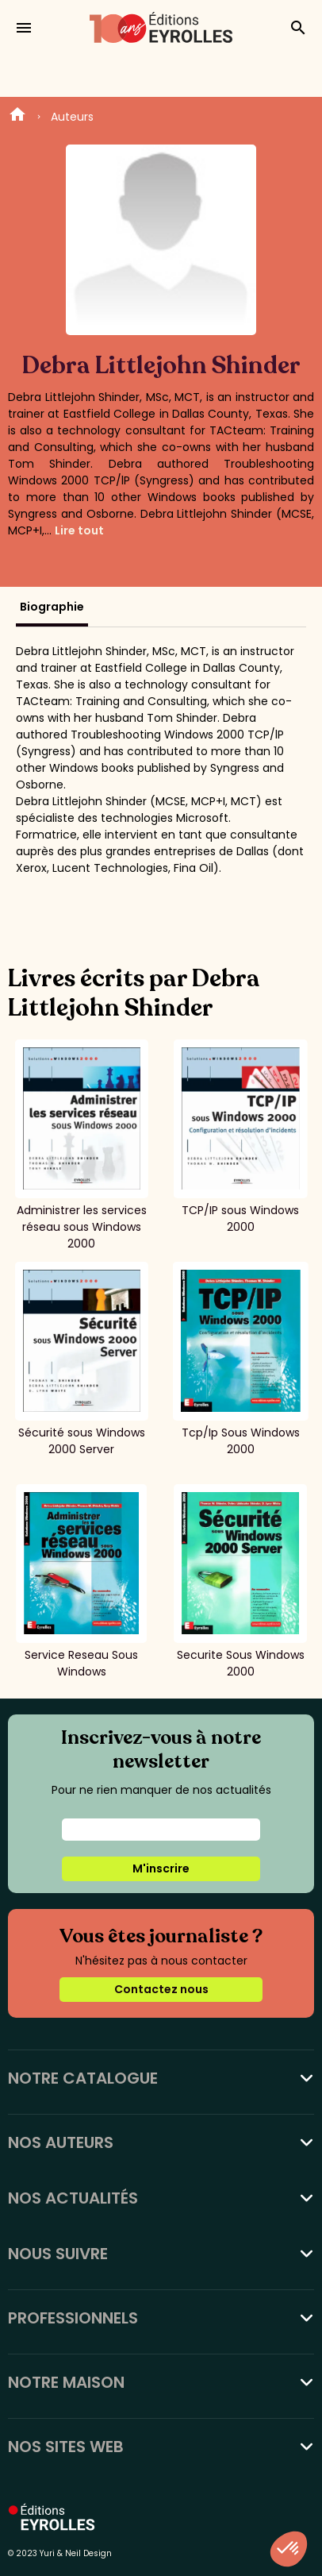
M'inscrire (161, 1868)
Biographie (52, 607)
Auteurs (72, 117)
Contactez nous (161, 1989)
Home (17, 117)
